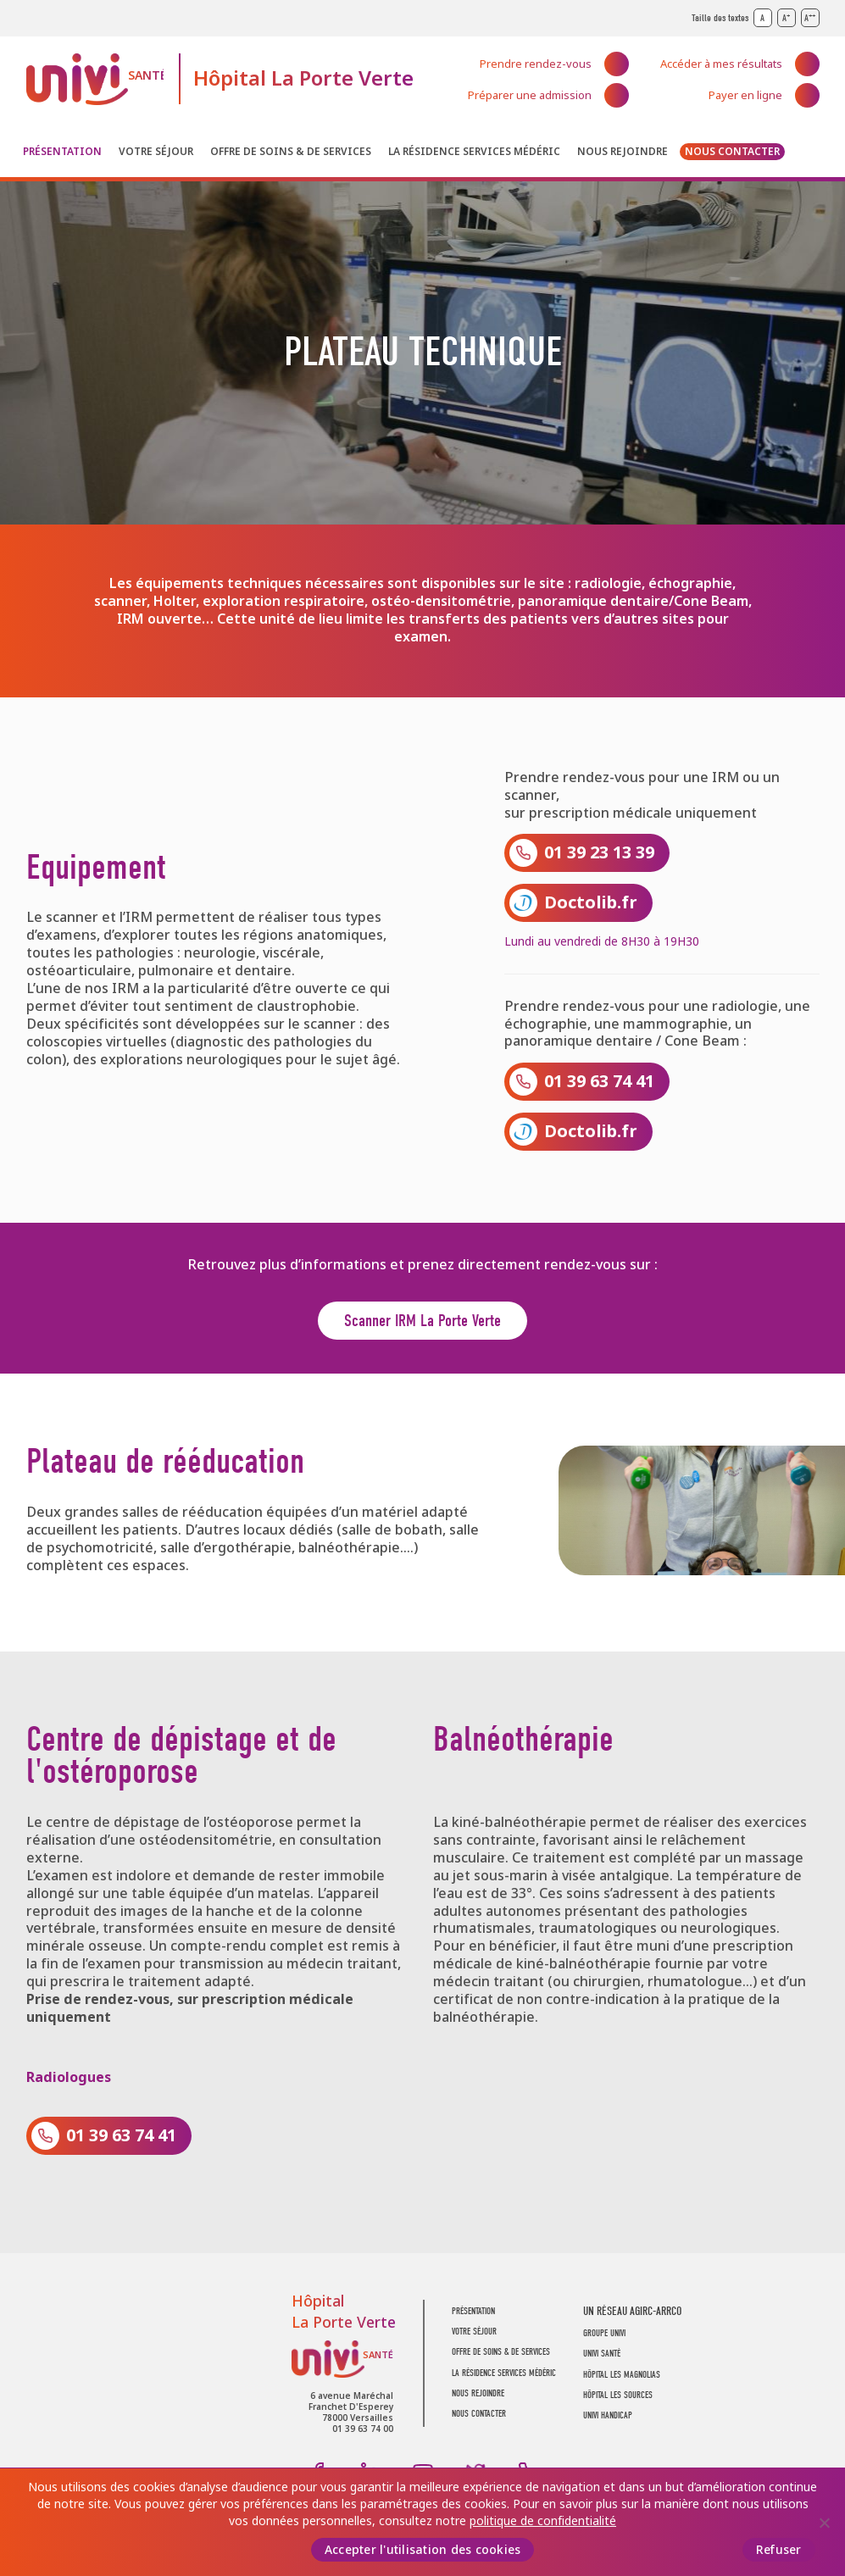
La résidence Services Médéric (474, 151)
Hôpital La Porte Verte (303, 78)
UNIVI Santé (95, 79)
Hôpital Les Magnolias (621, 2374)
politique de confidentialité (543, 2520)
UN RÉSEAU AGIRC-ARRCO (632, 2311)
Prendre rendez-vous (536, 64)
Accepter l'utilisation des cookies (423, 2549)
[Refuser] (823, 2522)
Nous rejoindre (622, 151)
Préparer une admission (530, 95)
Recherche (808, 155)
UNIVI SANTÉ (601, 2353)
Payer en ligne (745, 95)
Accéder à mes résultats (721, 64)
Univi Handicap (607, 2415)
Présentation (62, 151)
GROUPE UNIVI (604, 2333)
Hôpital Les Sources (618, 2395)
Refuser (779, 2549)
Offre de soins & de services (290, 151)
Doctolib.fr (590, 903)
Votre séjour (156, 151)
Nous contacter (732, 151)
